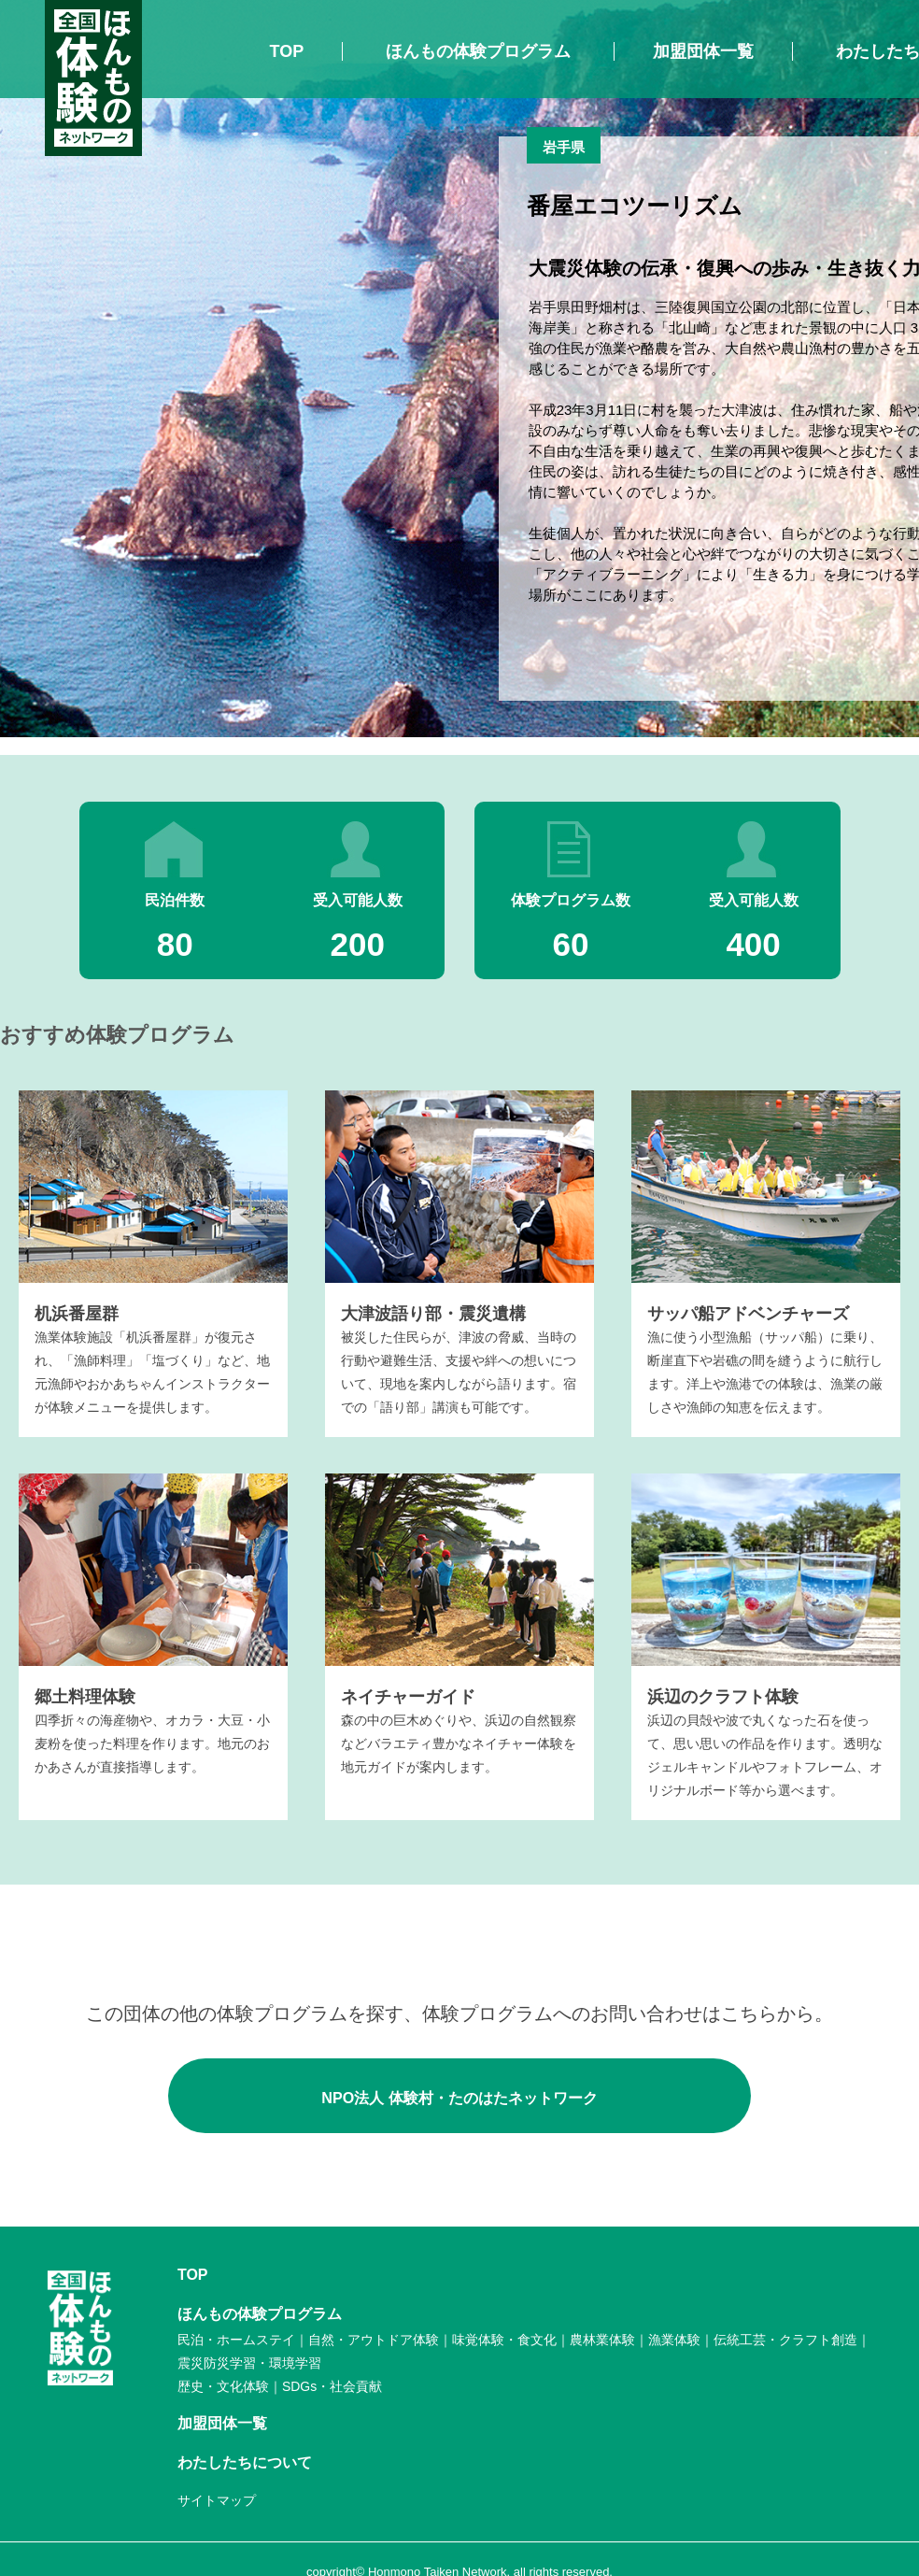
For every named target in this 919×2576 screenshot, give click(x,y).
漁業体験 (674, 2339)
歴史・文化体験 (223, 2386)
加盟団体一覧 (703, 51)
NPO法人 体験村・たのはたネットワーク (459, 2095)
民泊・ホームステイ (236, 2339)
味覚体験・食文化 (504, 2339)
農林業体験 (602, 2339)
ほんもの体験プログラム (478, 51)
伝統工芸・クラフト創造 (785, 2339)
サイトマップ (216, 2500)
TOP (287, 51)
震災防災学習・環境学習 (249, 2362)
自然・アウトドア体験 (373, 2339)
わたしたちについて (244, 2462)
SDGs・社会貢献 (332, 2386)
